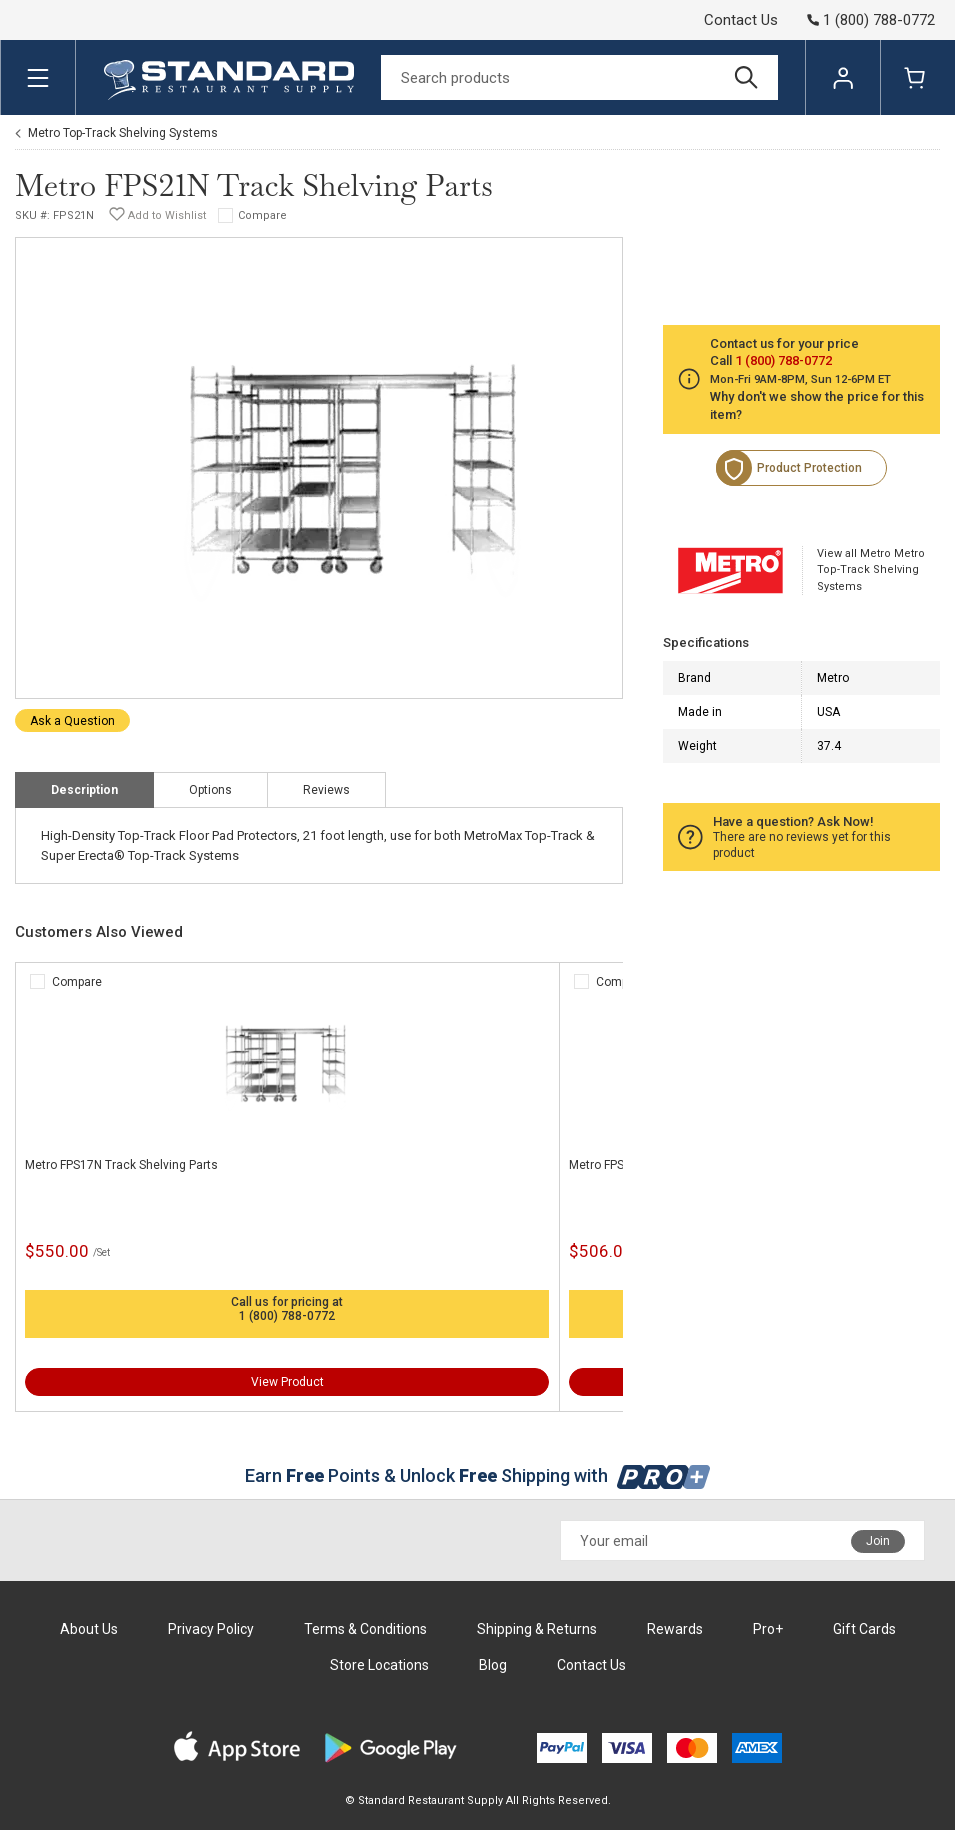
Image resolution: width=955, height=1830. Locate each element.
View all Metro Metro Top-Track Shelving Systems (871, 570)
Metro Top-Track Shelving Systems (123, 133)
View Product (287, 1382)
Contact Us (741, 20)
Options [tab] (210, 790)
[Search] (579, 77)
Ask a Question (72, 721)
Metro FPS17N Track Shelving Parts (121, 1165)
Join (878, 1541)
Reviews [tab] (326, 790)
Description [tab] (84, 790)
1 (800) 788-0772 (287, 1316)
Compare (262, 215)
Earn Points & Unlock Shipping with (477, 1475)
